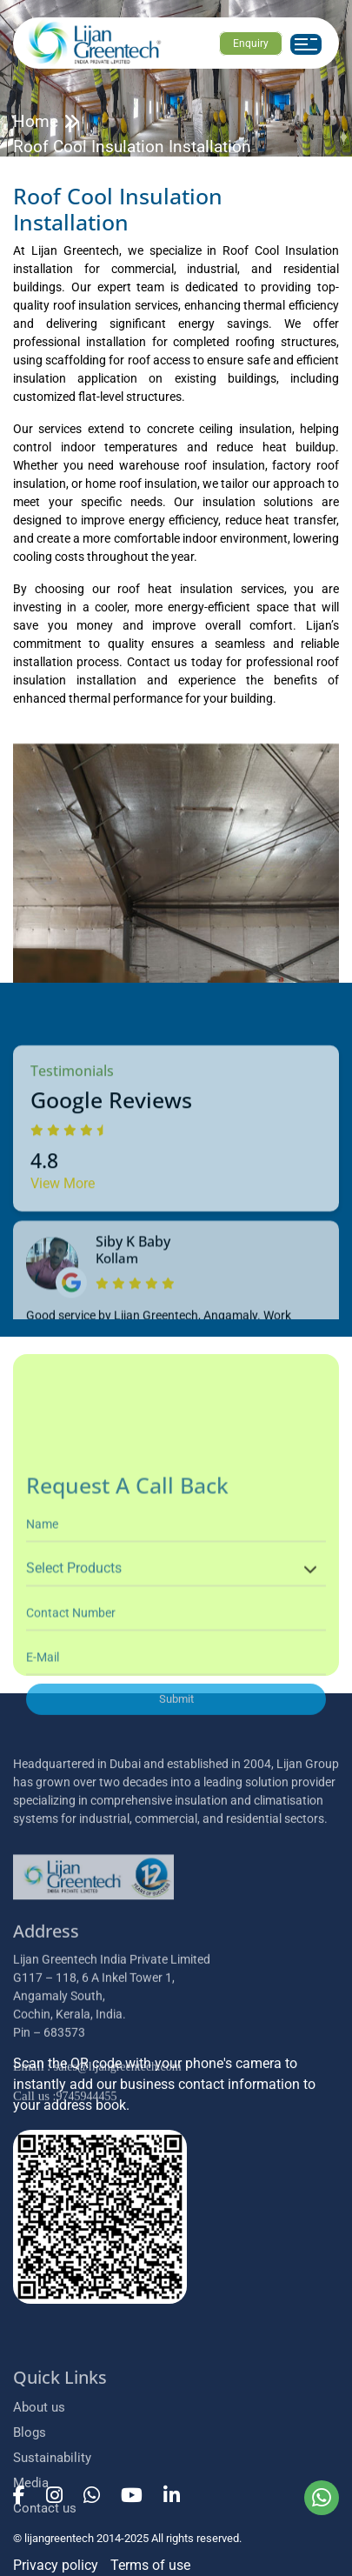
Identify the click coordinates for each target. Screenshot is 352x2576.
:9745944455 (64, 2213)
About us (39, 2509)
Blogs (29, 2534)
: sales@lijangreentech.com (97, 2184)
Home (35, 121)
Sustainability (52, 2559)
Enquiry (251, 43)
